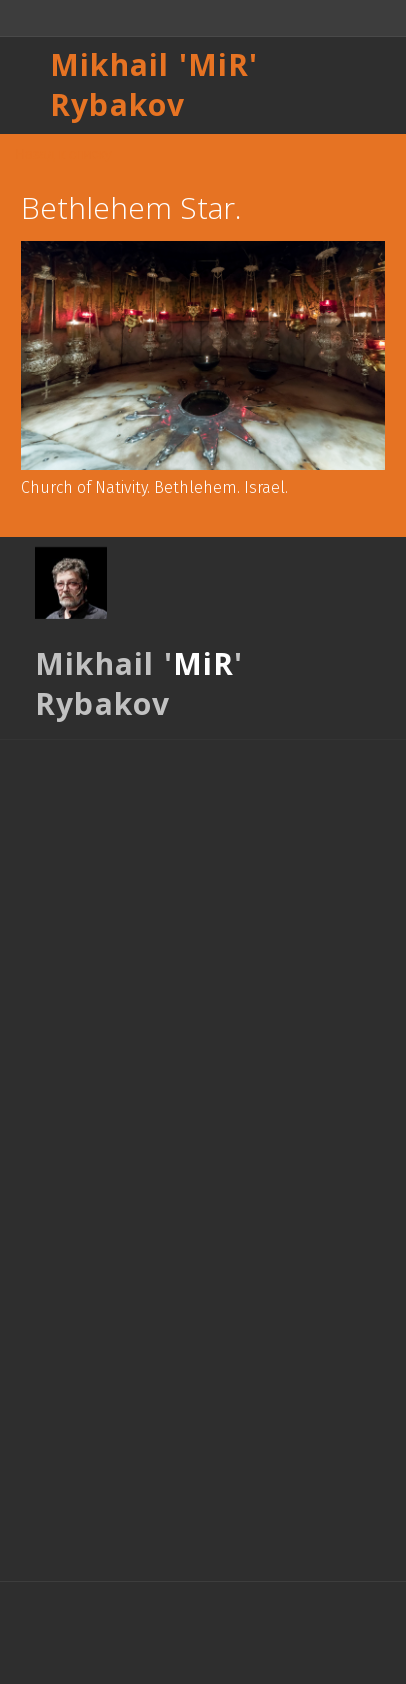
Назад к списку (63, 154)
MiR (219, 64)
